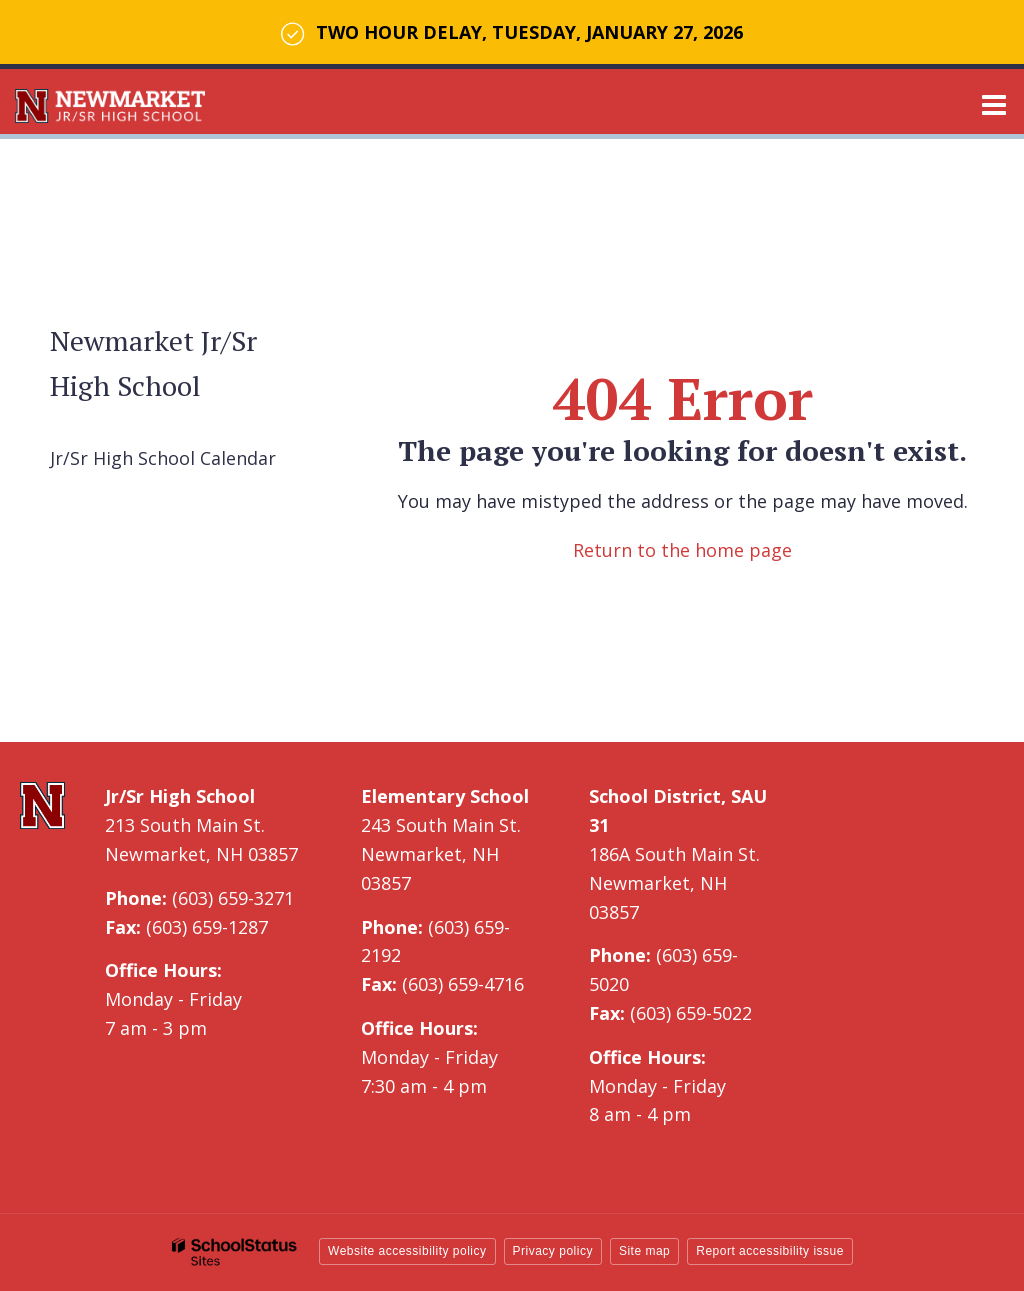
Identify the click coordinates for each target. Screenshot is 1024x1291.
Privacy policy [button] (553, 1251)
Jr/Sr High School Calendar (163, 458)
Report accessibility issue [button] (770, 1251)
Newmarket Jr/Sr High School (153, 363)
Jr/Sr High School (180, 796)
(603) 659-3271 (233, 898)
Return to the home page (682, 550)
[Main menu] (994, 104)
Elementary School (445, 796)
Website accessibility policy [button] (407, 1251)
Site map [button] (644, 1251)
